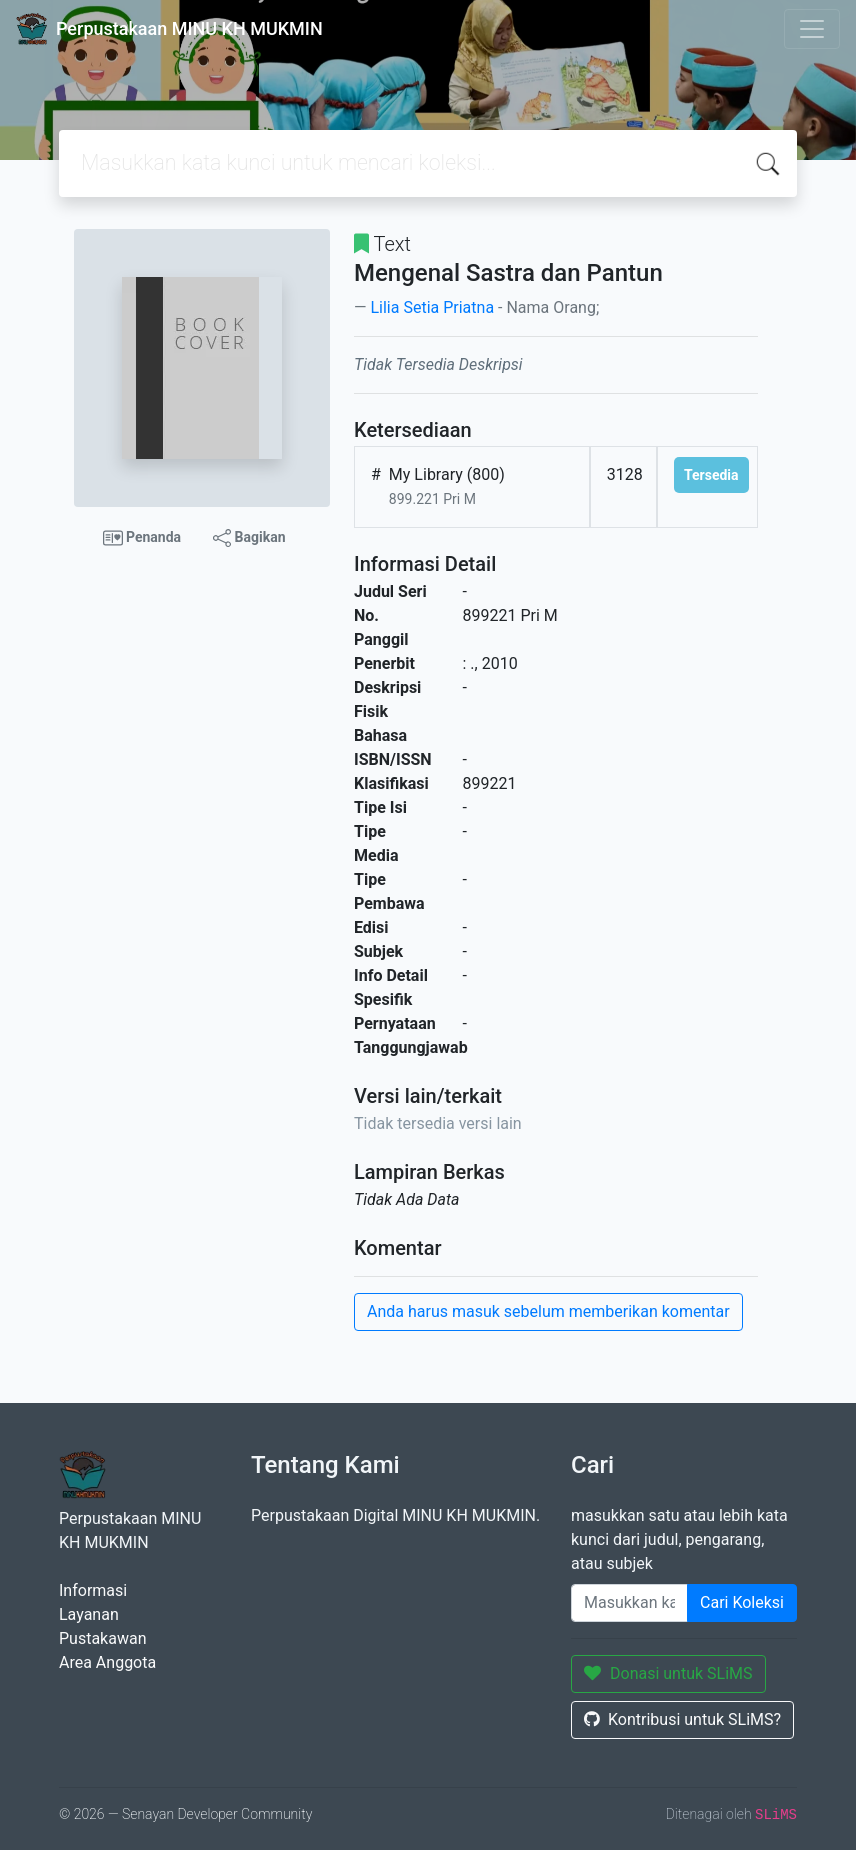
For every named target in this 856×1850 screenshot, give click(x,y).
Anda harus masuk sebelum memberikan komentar (548, 1311)
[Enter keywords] (629, 1603)
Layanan (89, 1614)
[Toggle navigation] (812, 29)
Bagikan (249, 538)
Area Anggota (107, 1662)
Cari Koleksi (742, 1602)
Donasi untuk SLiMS (668, 1673)
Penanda (142, 538)
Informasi (93, 1590)
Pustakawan (102, 1638)
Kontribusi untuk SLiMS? (682, 1719)
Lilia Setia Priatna (432, 307)
